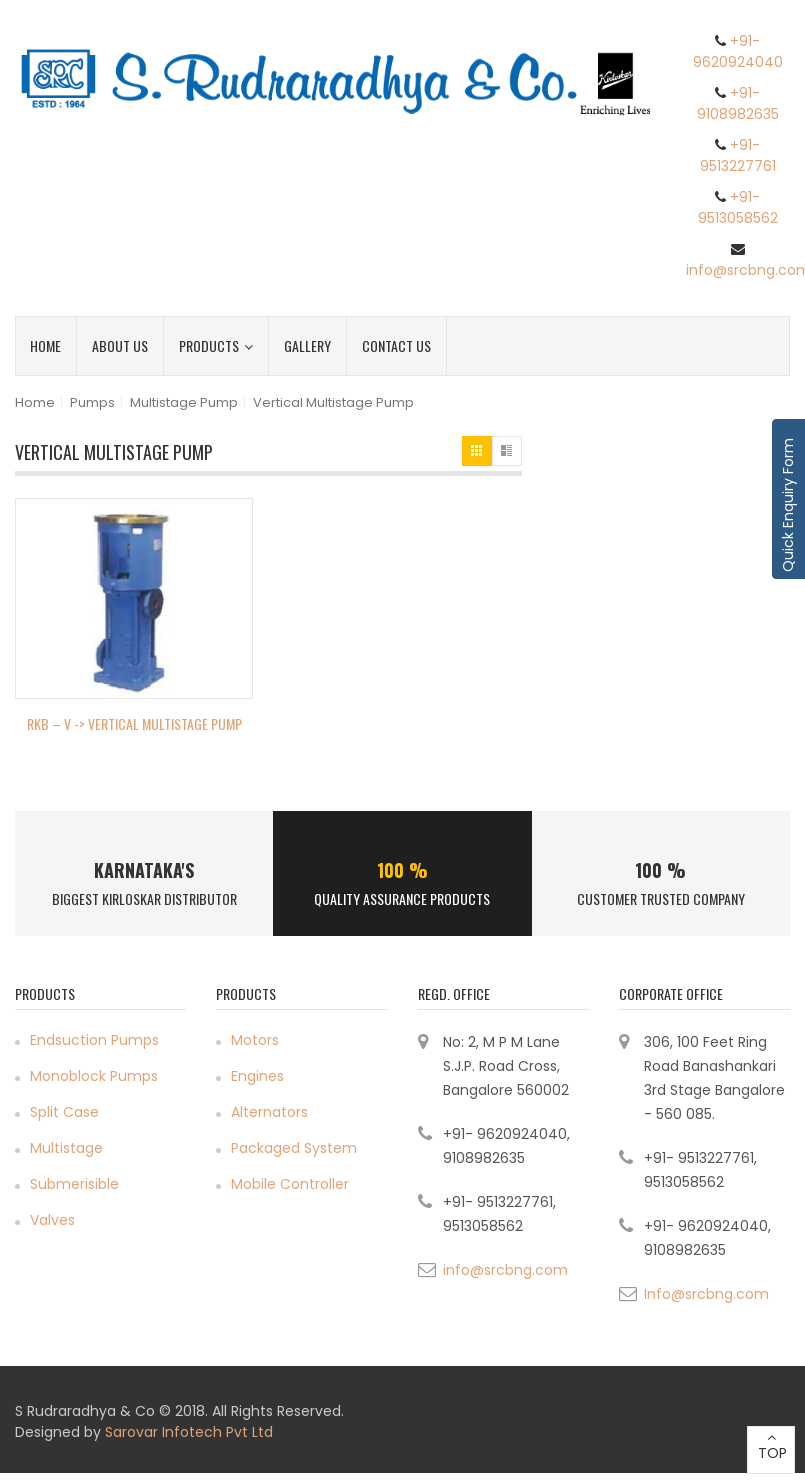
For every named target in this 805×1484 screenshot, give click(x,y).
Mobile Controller (290, 1184)
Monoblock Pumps (94, 1076)
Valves (52, 1220)
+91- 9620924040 (738, 51)
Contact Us (396, 345)
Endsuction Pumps (94, 1040)
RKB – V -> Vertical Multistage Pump (134, 723)
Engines (257, 1076)
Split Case (64, 1112)
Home (45, 345)
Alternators (269, 1112)
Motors (255, 1040)
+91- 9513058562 (738, 207)
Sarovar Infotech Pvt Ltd (189, 1432)
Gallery (307, 345)
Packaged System (294, 1148)
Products (216, 345)
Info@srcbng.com (706, 1294)
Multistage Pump (184, 402)
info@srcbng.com (505, 1270)
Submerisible (74, 1184)
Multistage (66, 1148)
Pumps (92, 402)
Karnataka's (144, 870)
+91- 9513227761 (738, 155)
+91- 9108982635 (738, 103)
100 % (402, 870)
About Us (120, 345)
